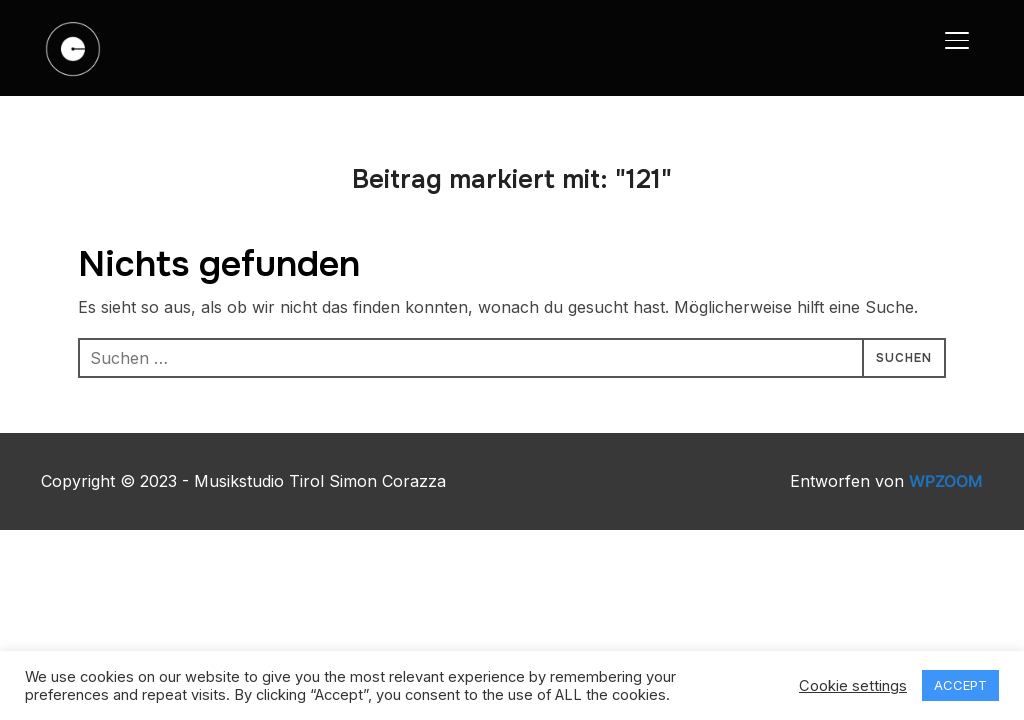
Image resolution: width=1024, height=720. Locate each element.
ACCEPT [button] (960, 685)
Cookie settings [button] (853, 686)
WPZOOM (946, 481)
